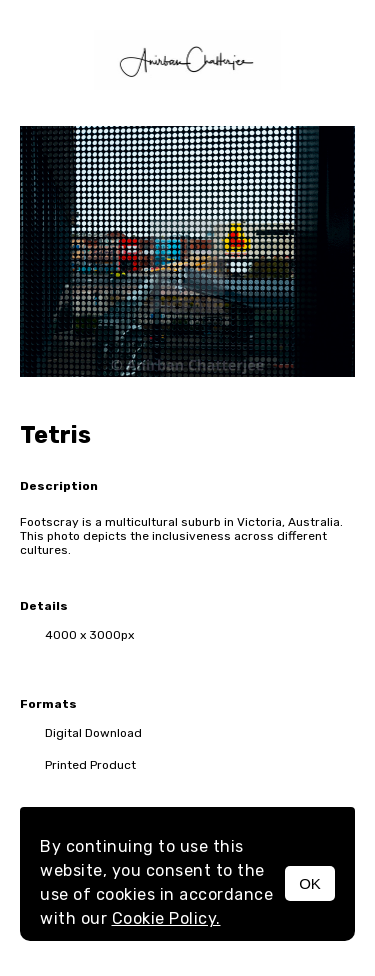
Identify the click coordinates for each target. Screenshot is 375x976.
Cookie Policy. (166, 918)
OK (310, 883)
